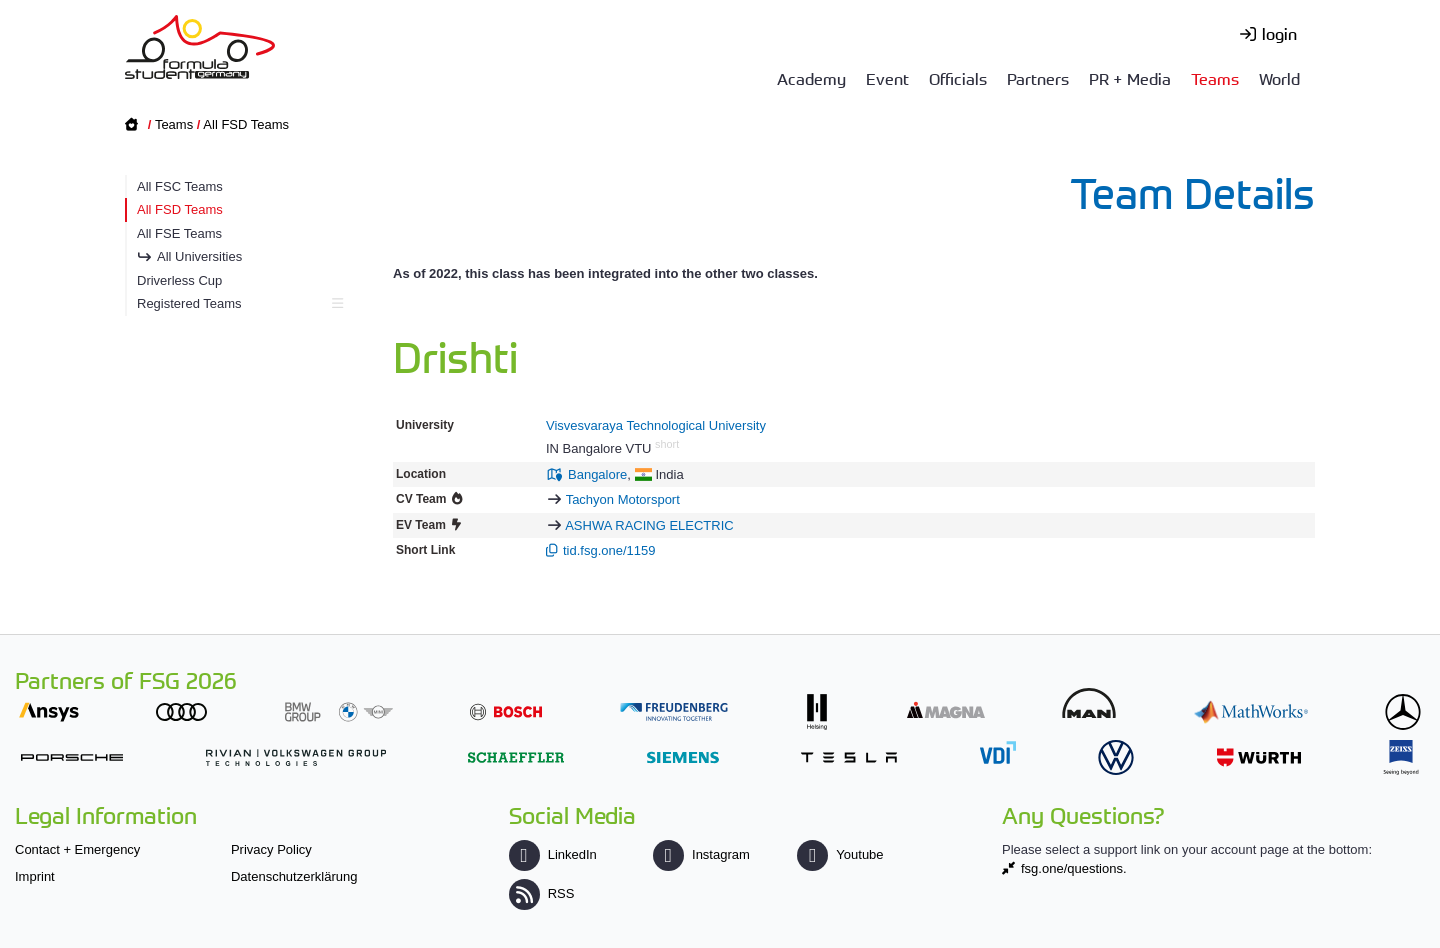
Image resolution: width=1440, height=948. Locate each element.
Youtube (840, 854)
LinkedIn (553, 854)
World (1279, 78)
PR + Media (1130, 78)
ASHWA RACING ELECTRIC (649, 525)
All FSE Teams (179, 233)
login (1279, 33)
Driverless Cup (179, 280)
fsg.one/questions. (1074, 868)
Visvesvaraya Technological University (656, 425)
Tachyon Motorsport (623, 499)
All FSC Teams (180, 186)
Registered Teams (237, 303)
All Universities (199, 256)
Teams (1215, 78)
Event (887, 78)
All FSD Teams (246, 124)
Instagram (701, 854)
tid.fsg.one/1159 (609, 550)
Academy (811, 78)
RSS (542, 893)
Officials (958, 78)
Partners (1038, 78)
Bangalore (597, 474)
